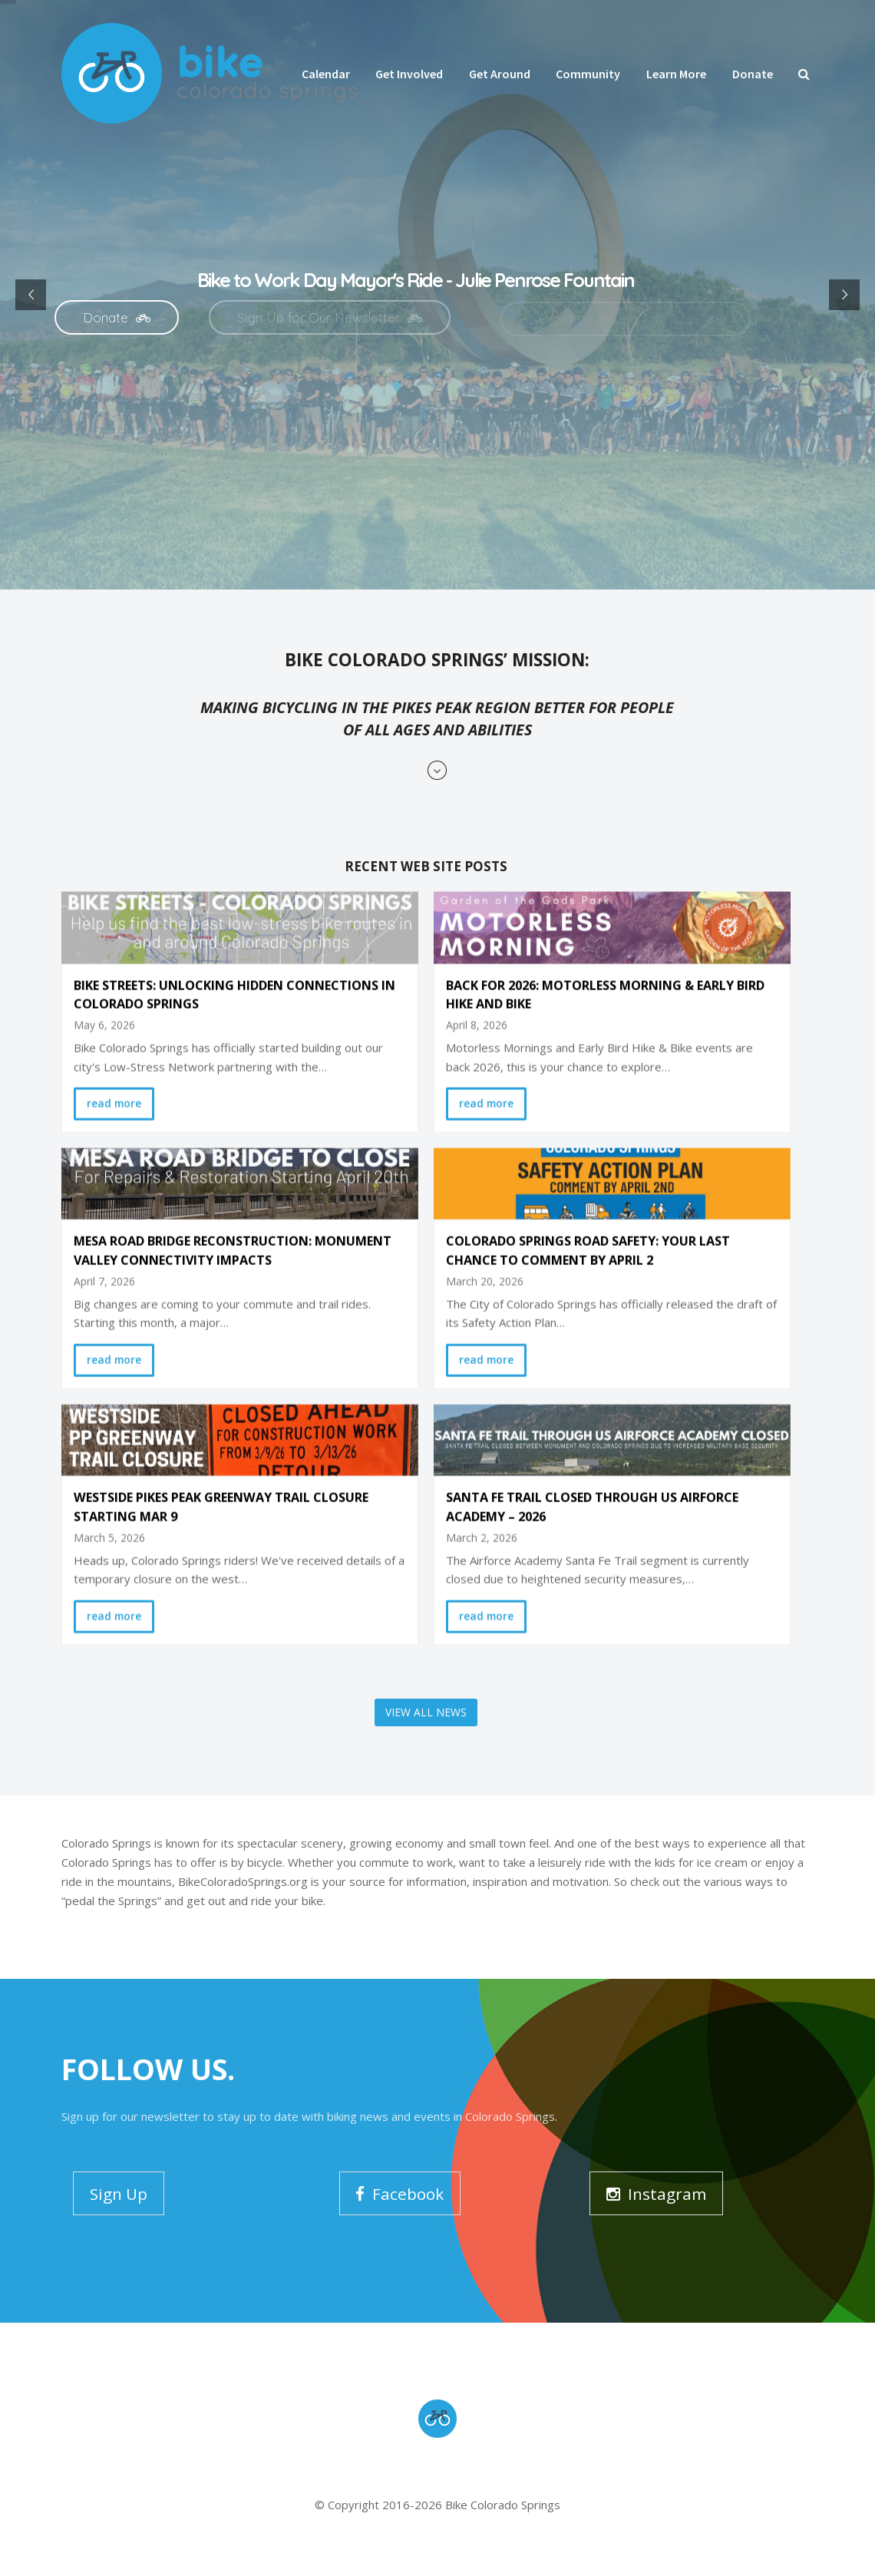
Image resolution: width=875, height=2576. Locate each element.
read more (114, 1080)
